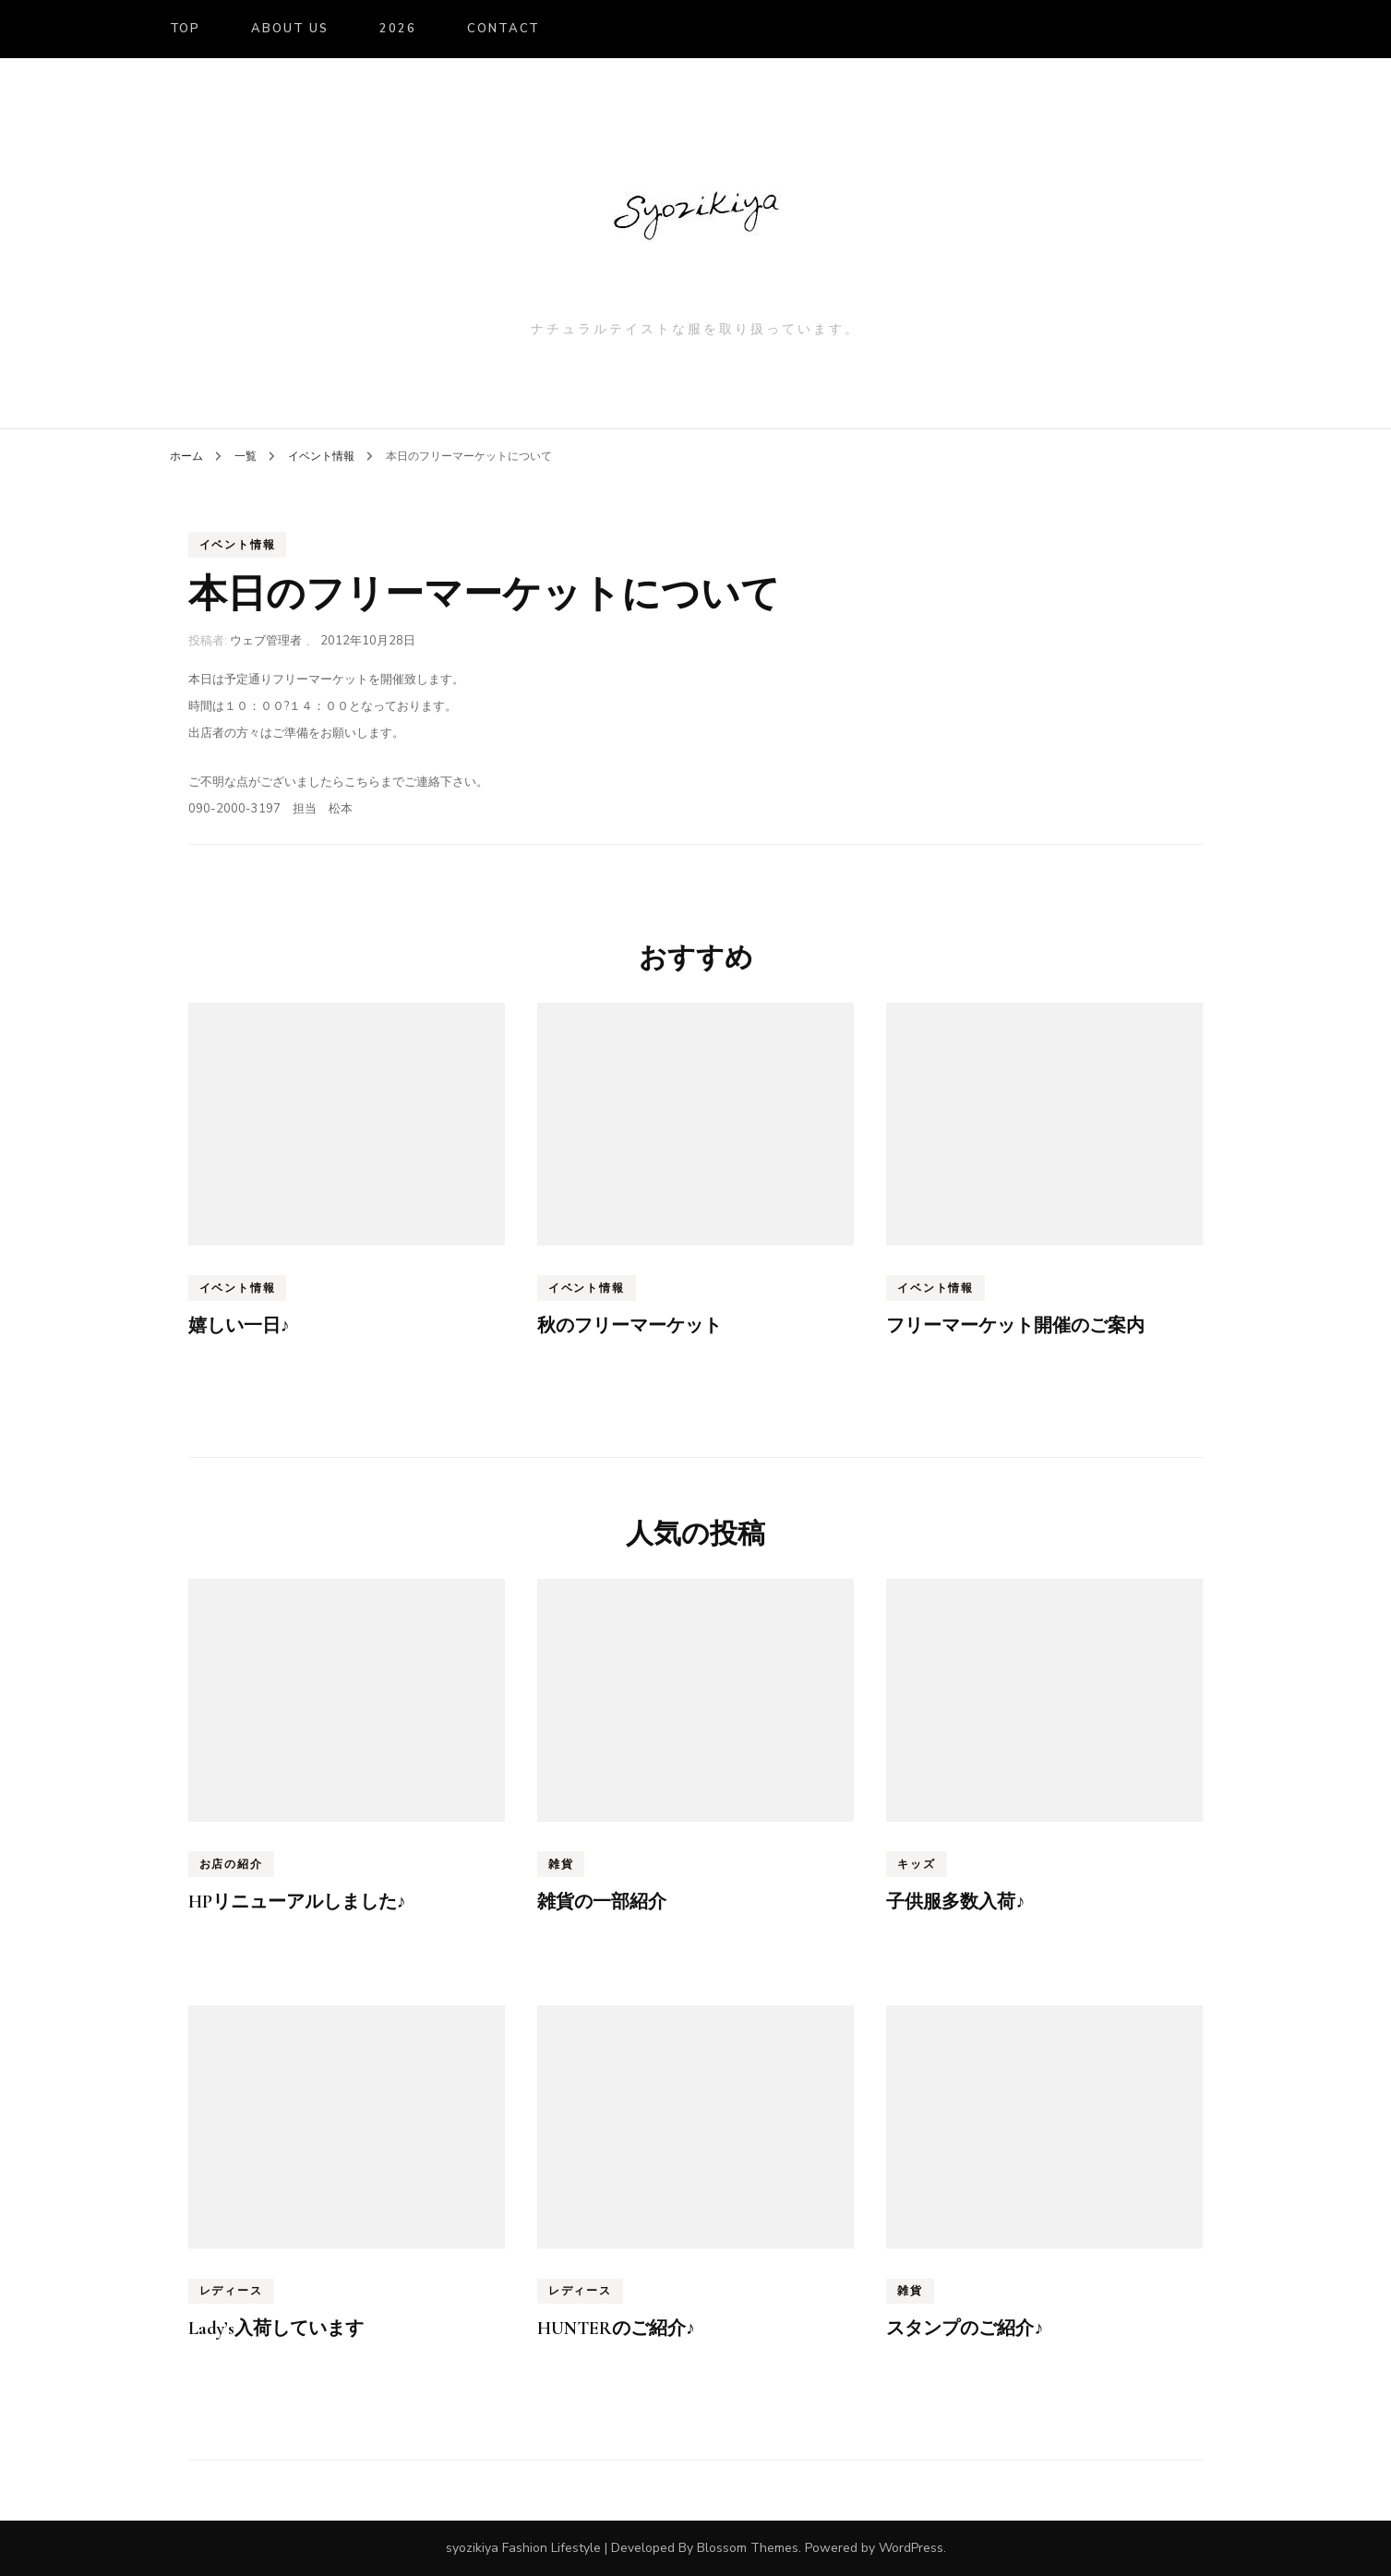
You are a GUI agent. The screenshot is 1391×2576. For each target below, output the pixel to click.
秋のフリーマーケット (629, 1326)
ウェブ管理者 (266, 640)
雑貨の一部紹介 (601, 1902)
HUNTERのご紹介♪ (616, 2328)
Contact (504, 28)
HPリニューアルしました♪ (297, 1902)
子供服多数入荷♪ (955, 1902)
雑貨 (561, 1864)
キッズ (916, 1864)
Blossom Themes (747, 2548)
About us (290, 28)
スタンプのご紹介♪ (964, 2328)
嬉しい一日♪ (239, 1326)
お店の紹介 (231, 1864)
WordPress (911, 2548)
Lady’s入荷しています (276, 2328)
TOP (185, 28)
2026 (397, 28)
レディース (231, 2290)
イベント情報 (237, 544)
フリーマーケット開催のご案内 (1015, 1326)
